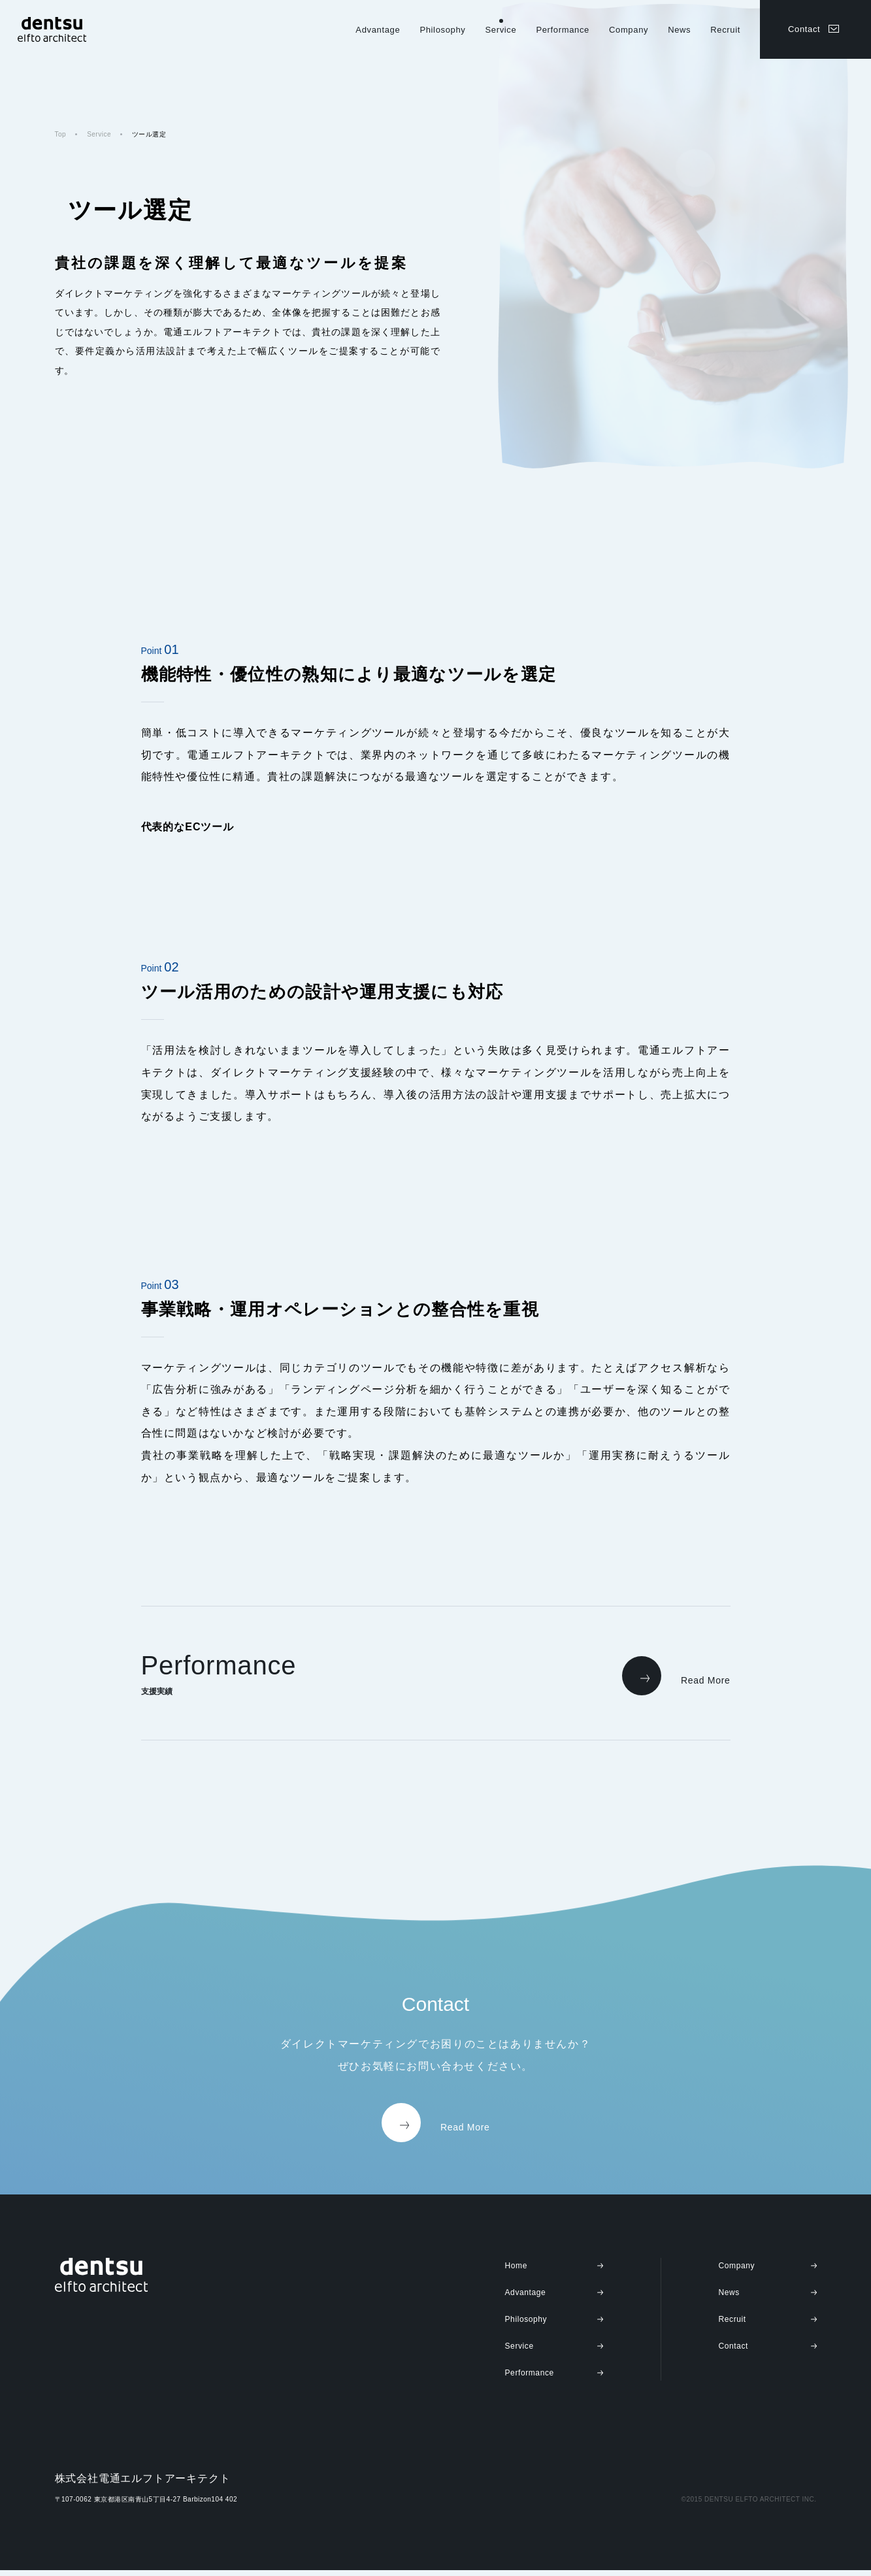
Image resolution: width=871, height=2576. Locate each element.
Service (500, 30)
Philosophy (442, 30)
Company (628, 30)
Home (516, 2271)
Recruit (725, 30)
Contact (804, 29)
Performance (562, 30)
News (679, 30)
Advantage (377, 30)
